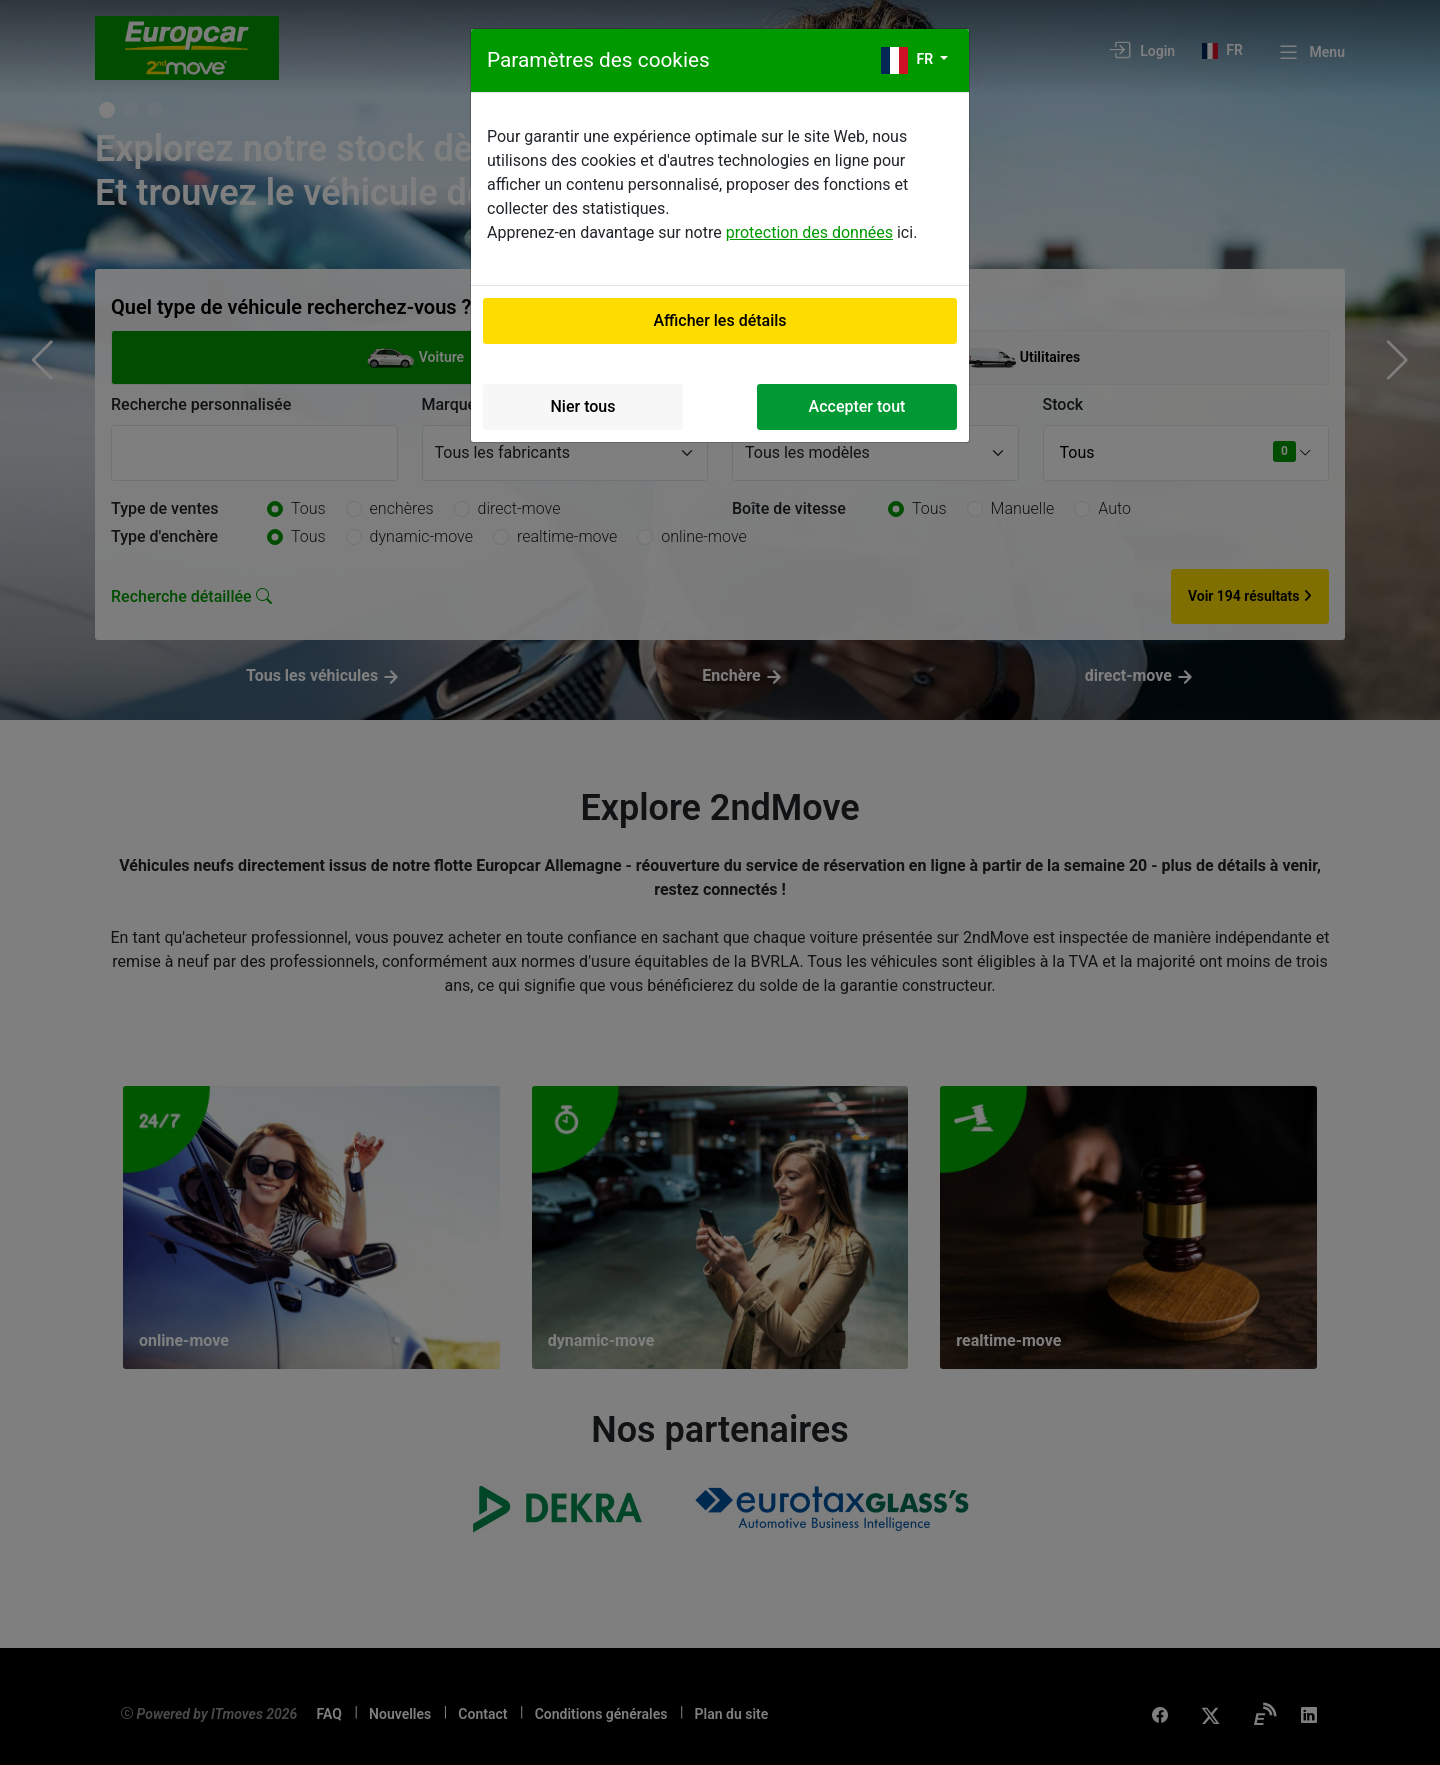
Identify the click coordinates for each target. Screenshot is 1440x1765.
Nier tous (583, 406)
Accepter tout (857, 406)
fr (909, 60)
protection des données (809, 232)
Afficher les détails (719, 320)
